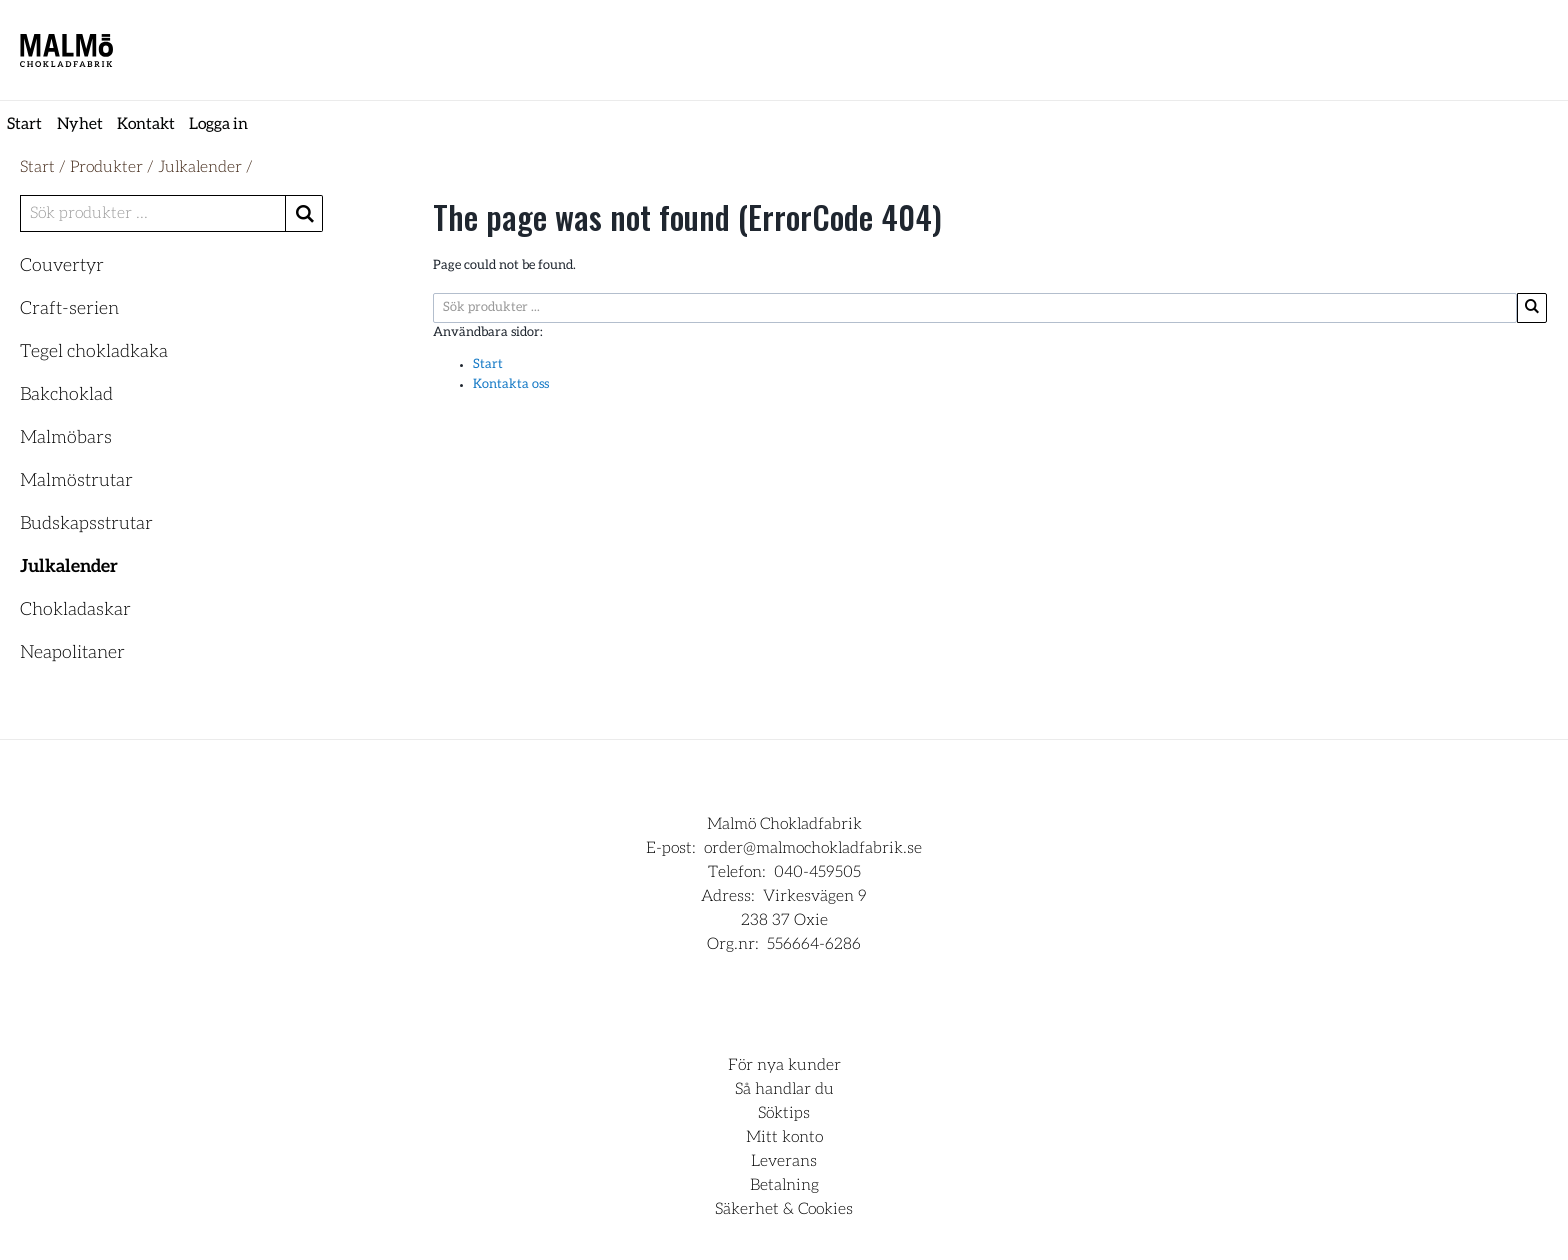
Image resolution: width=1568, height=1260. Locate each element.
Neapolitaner (72, 653)
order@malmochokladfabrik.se (813, 848)
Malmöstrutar (76, 481)
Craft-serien (69, 309)
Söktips (784, 1113)
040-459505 (817, 872)
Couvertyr (62, 266)
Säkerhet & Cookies (784, 1209)
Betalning (784, 1185)
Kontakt (146, 124)
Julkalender (200, 167)
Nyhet (80, 124)
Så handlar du (784, 1089)
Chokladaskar (75, 610)
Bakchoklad (66, 395)
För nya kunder (784, 1065)
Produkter (106, 167)
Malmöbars (66, 438)
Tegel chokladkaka (94, 352)
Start (24, 124)
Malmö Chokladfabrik (784, 824)
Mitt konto (784, 1137)
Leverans (784, 1161)
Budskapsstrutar (86, 524)
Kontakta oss (511, 384)
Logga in (218, 124)
